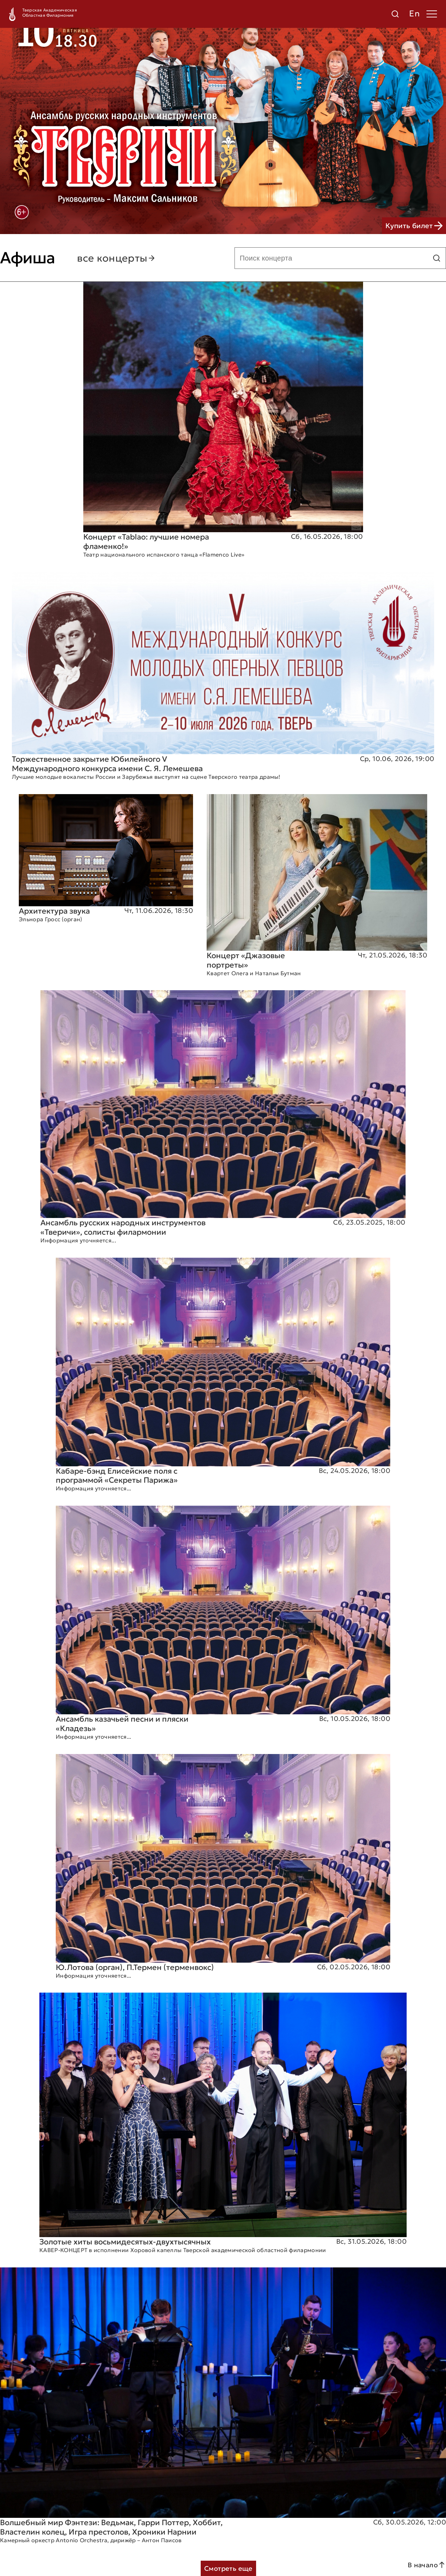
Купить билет (414, 225)
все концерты (116, 258)
